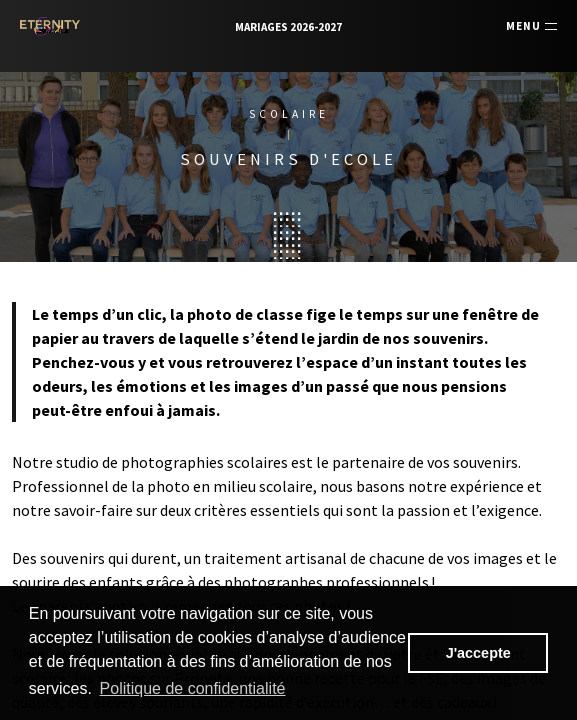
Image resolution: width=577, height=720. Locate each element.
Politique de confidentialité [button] (193, 688)
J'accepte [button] (478, 653)
